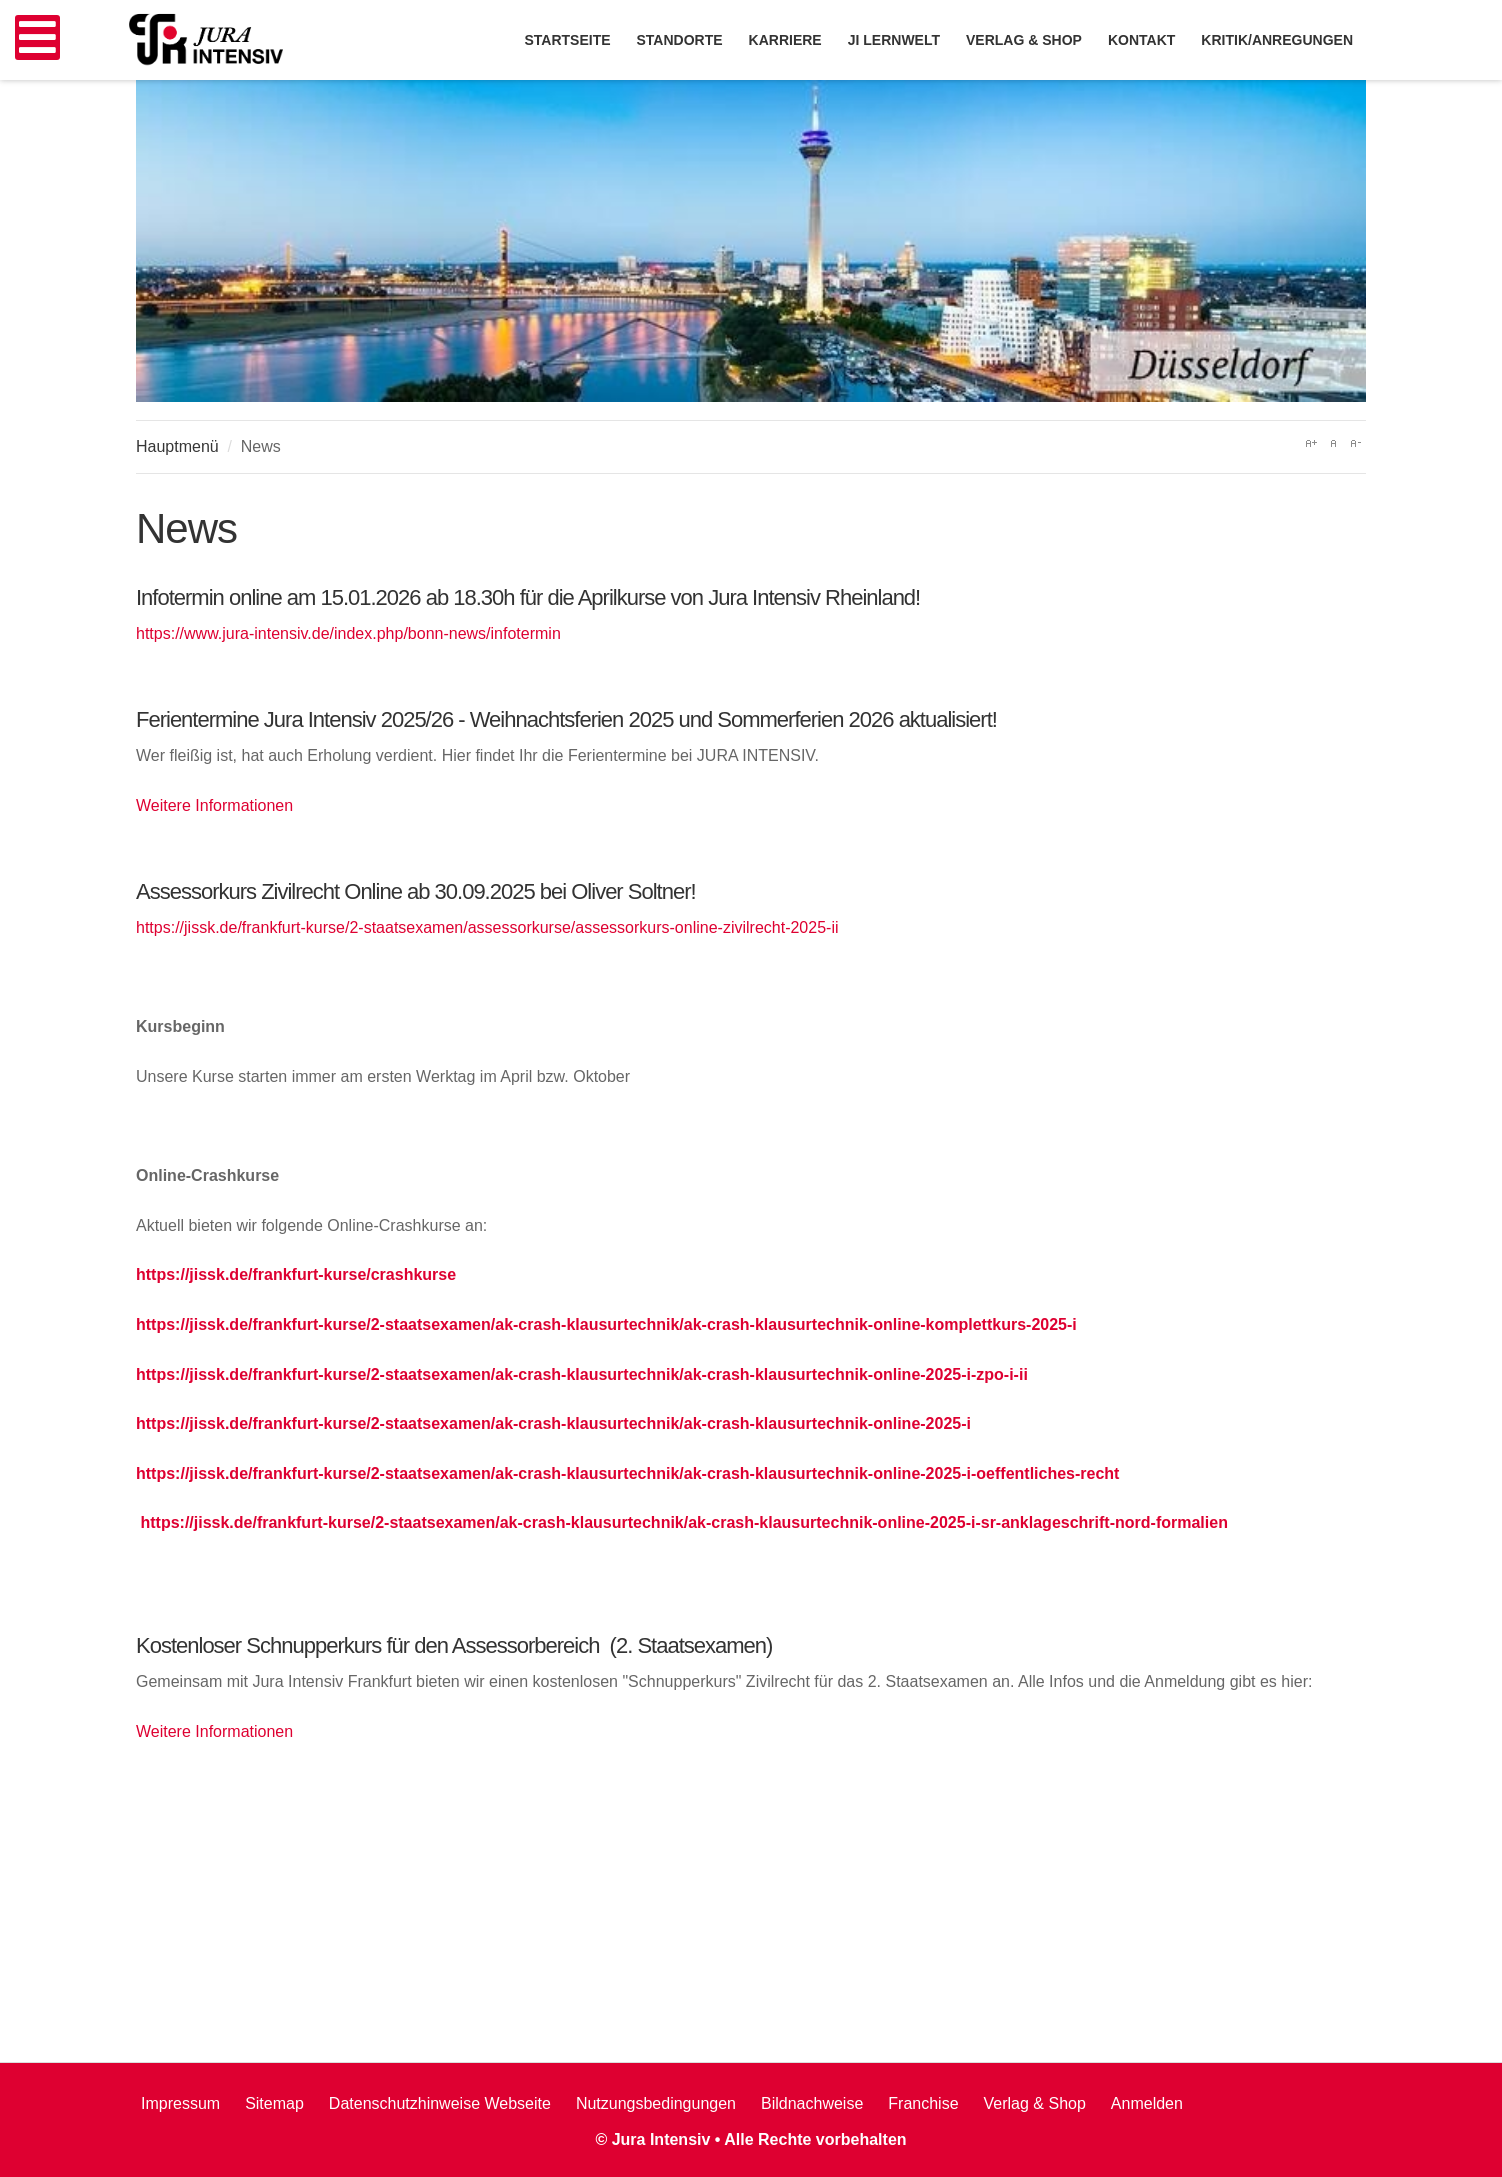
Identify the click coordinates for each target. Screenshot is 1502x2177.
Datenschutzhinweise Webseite (440, 2103)
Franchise (923, 2103)
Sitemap (274, 2103)
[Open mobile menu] (37, 37)
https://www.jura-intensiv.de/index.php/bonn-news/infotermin (348, 633)
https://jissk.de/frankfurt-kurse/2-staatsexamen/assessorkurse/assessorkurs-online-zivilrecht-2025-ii (487, 927)
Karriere (785, 40)
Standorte (680, 40)
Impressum (180, 2103)
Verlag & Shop (1035, 2103)
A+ (1311, 443)
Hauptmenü (177, 446)
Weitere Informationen (214, 805)
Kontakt (1141, 40)
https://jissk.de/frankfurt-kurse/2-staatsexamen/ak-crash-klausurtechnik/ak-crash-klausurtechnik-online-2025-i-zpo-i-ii (582, 1374)
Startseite (567, 40)
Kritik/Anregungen (1277, 40)
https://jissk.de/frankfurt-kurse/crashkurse (296, 1274)
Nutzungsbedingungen (656, 2103)
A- (1355, 443)
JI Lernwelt (894, 40)
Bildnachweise (812, 2103)
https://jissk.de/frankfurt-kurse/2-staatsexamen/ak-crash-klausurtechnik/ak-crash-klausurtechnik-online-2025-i (553, 1423)
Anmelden (1147, 2103)
